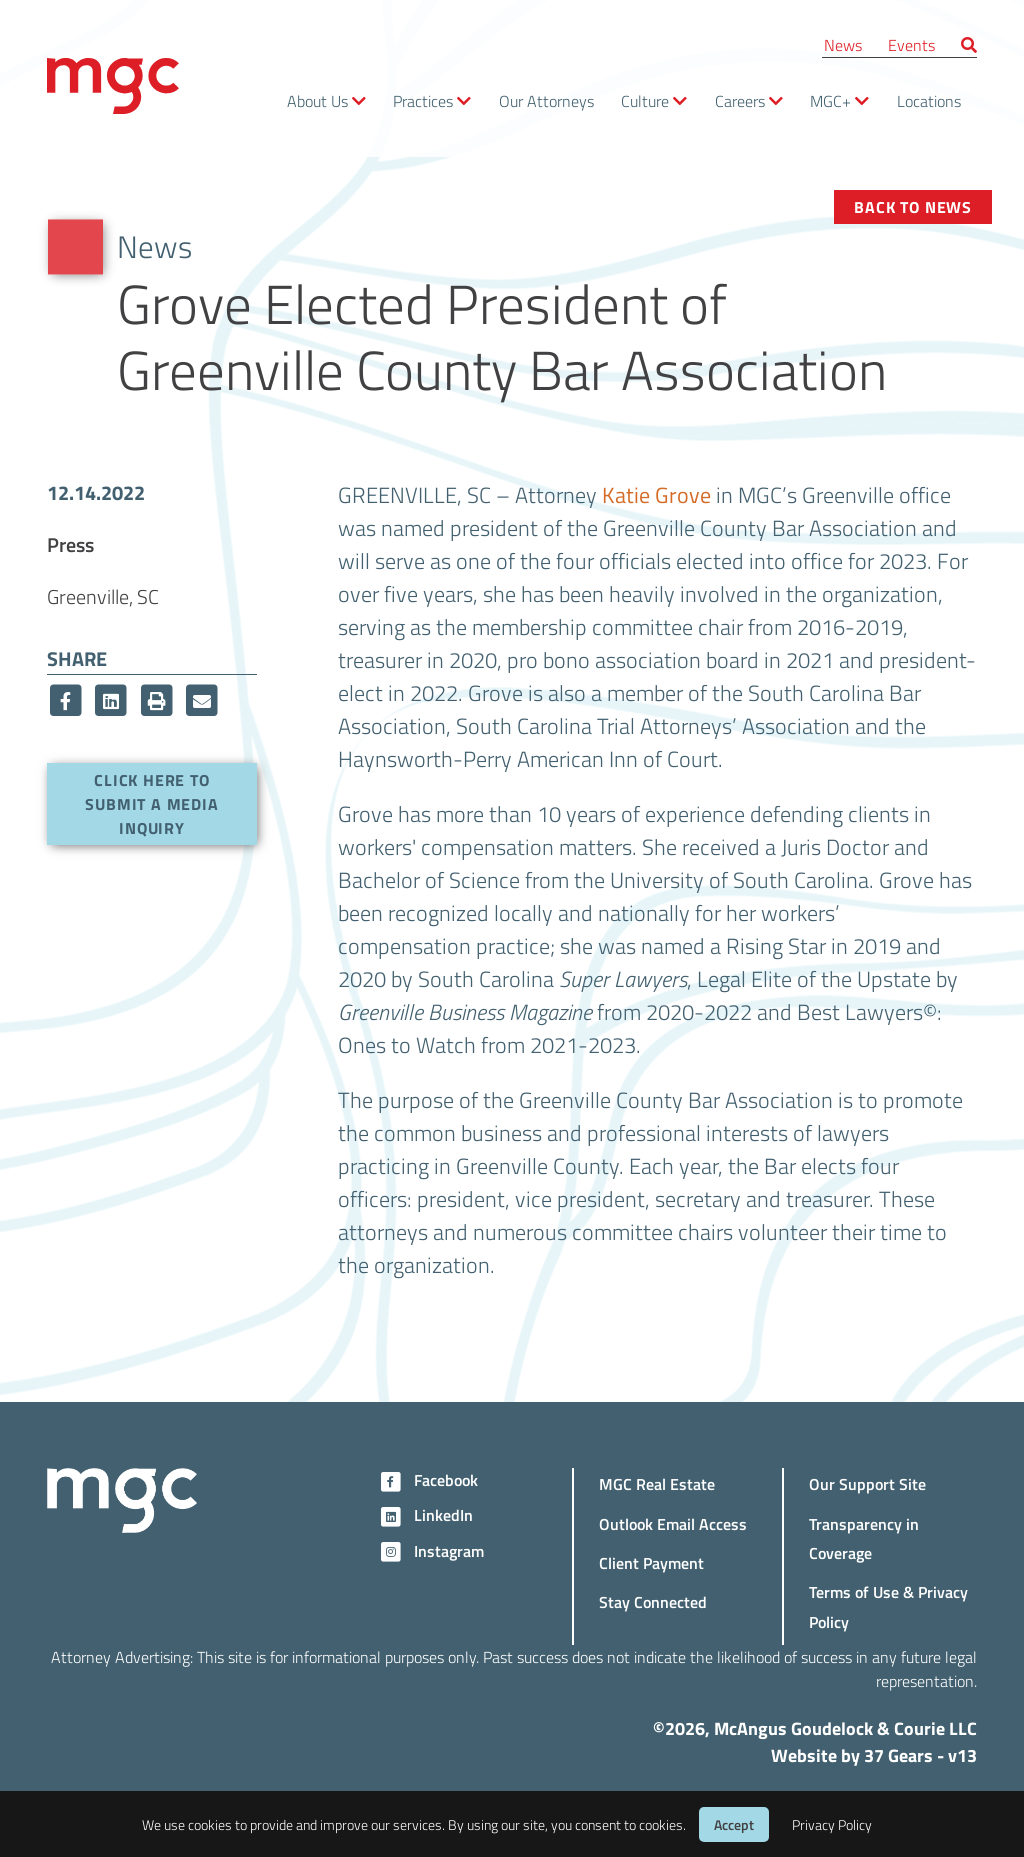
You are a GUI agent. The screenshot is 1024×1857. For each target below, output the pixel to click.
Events (911, 44)
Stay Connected (653, 1601)
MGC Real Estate (657, 1483)
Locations (929, 100)
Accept (734, 1824)
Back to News (913, 206)
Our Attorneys (546, 100)
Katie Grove (656, 494)
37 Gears (898, 1755)
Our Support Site (867, 1483)
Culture (645, 100)
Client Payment (651, 1562)
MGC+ (830, 100)
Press (70, 544)
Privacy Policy (832, 1824)
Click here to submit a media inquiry (151, 803)
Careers (740, 100)
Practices (423, 100)
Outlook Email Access (673, 1523)
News (843, 44)
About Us (317, 100)
